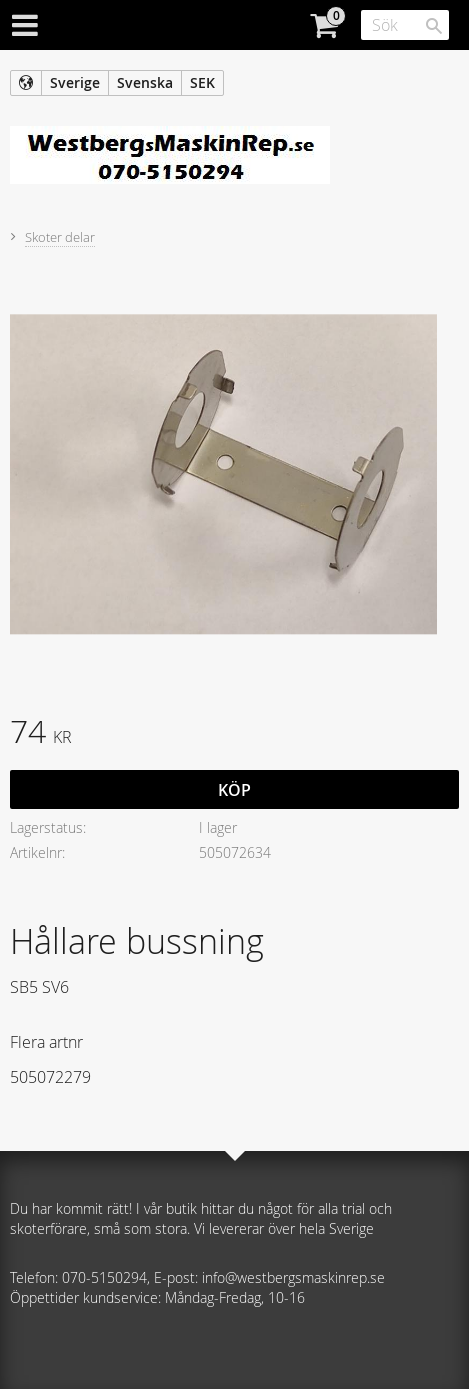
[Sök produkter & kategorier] (405, 25)
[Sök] (434, 26)
